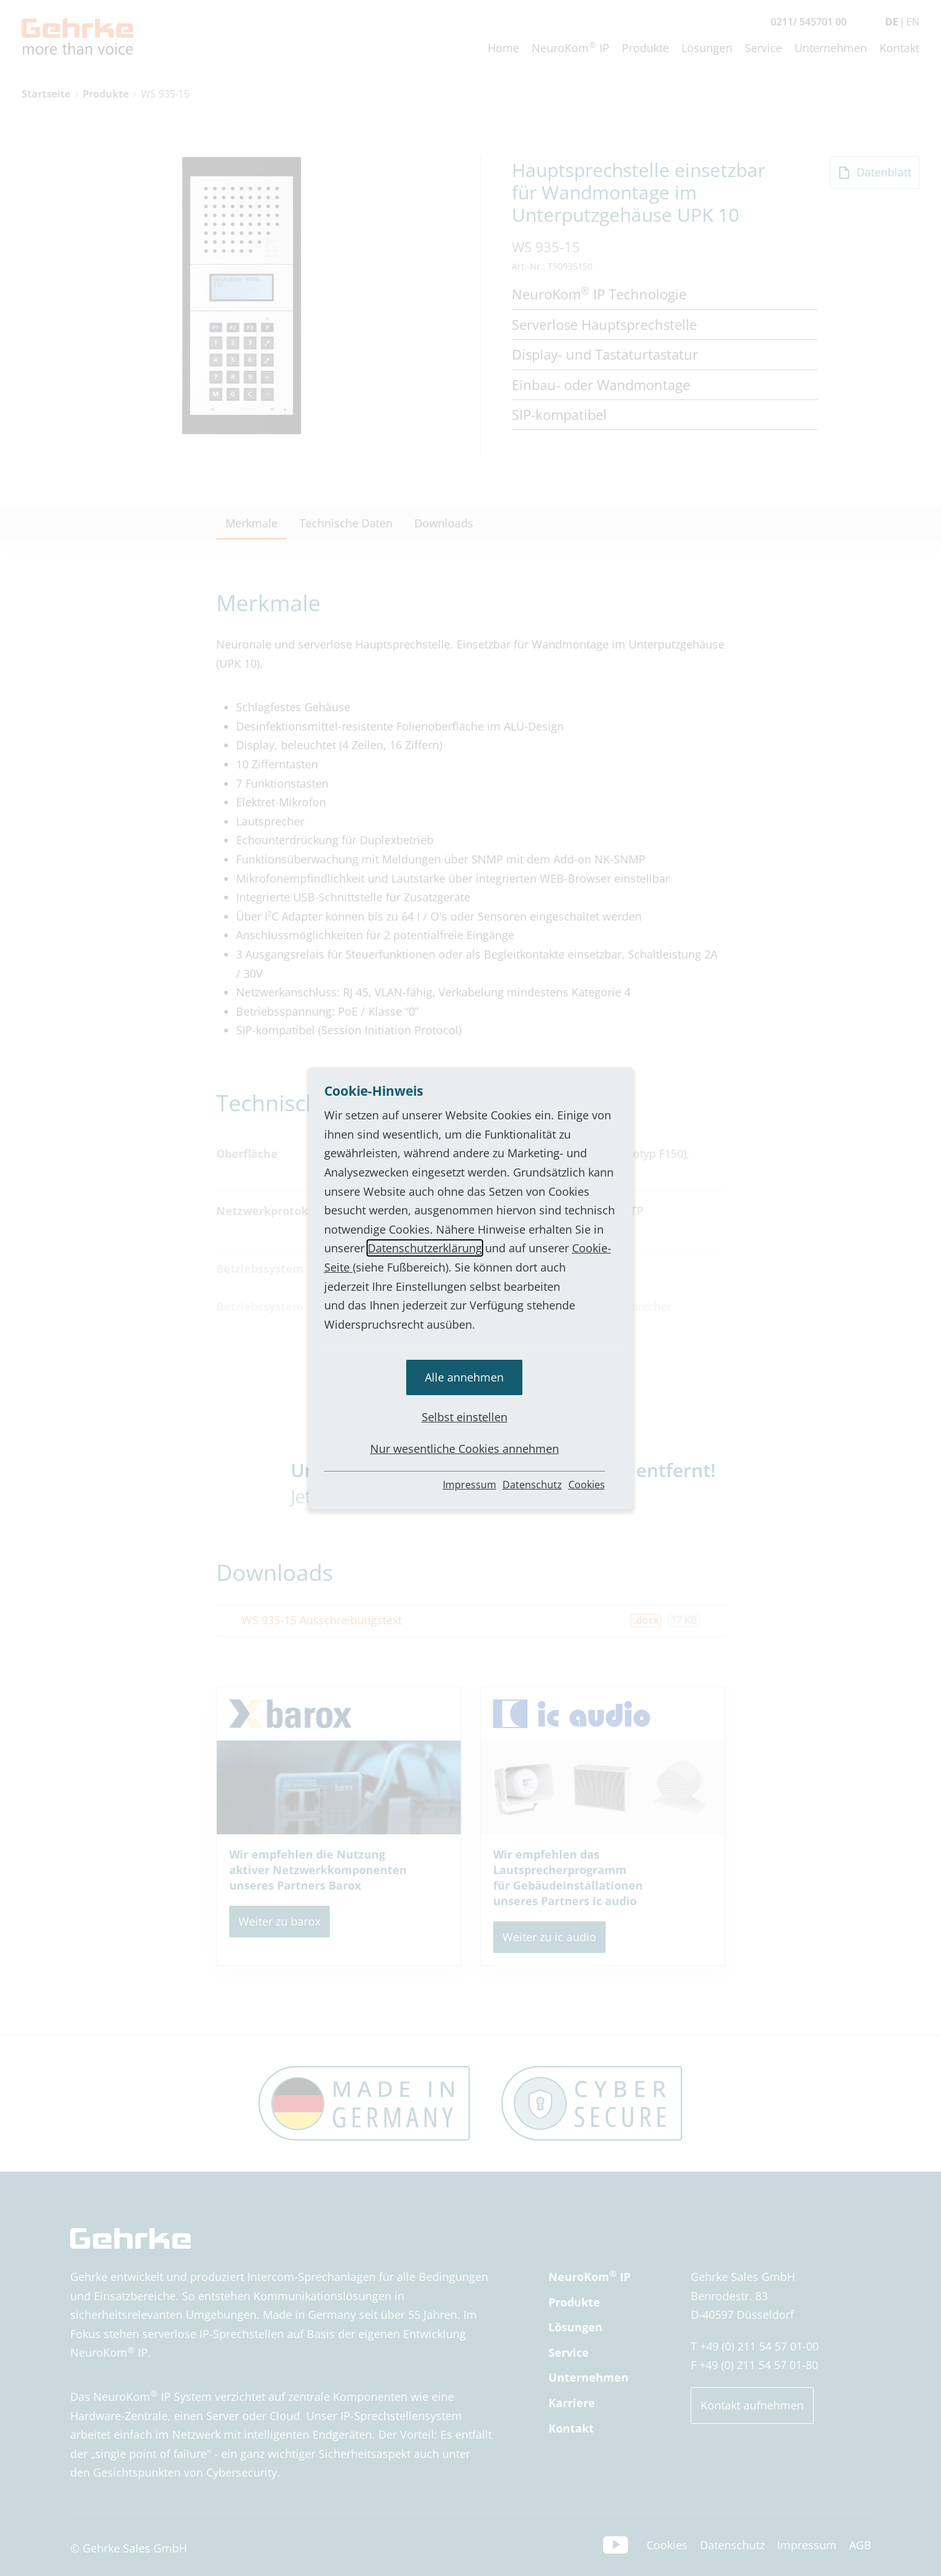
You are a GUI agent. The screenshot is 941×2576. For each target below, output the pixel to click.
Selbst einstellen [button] (464, 1416)
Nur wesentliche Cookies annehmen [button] (464, 1448)
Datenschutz (532, 1484)
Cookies (586, 1484)
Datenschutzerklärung (425, 1247)
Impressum (469, 1484)
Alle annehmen (464, 1377)
